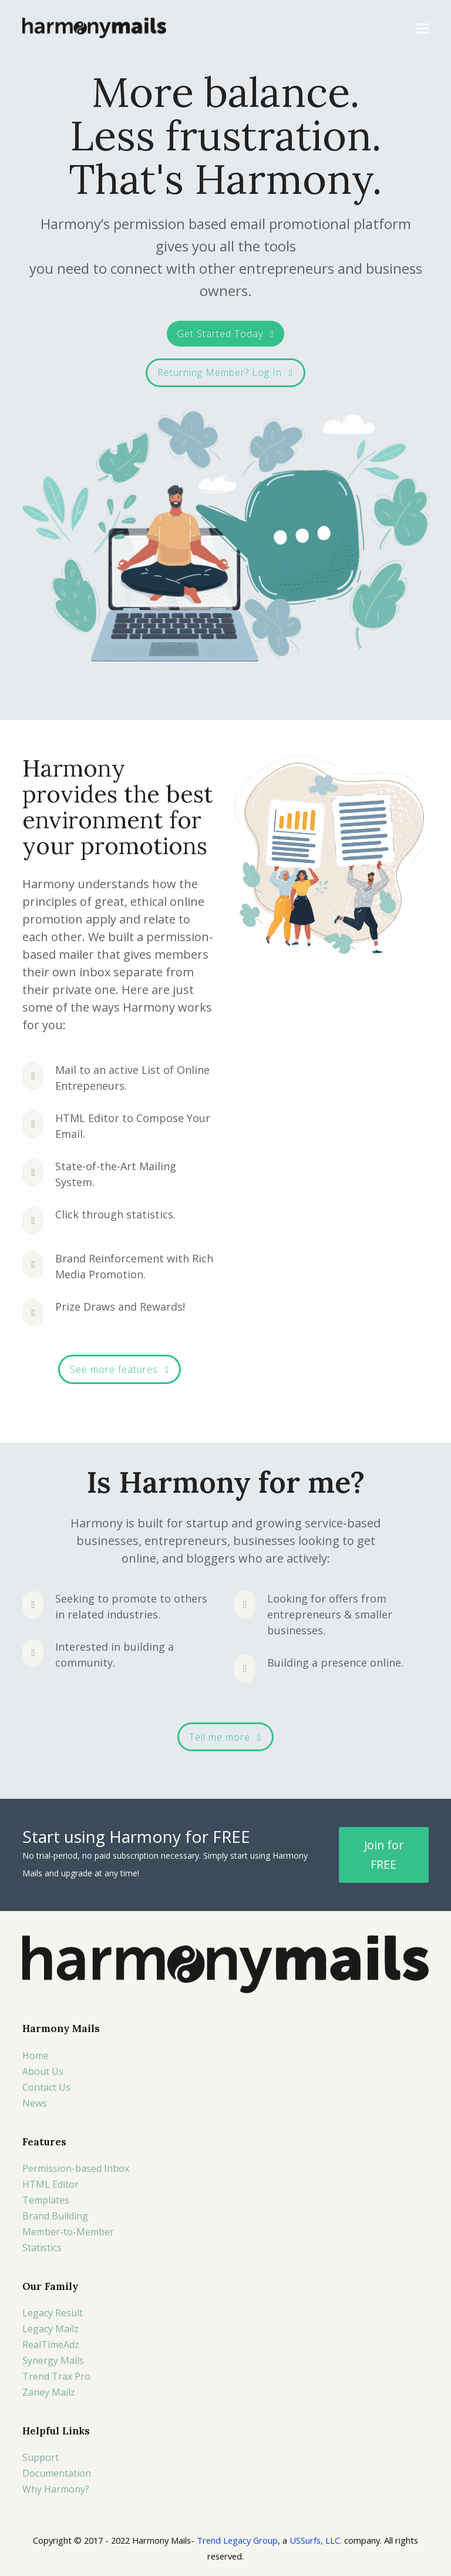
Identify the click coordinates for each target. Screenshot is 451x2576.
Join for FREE (383, 1854)
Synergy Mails (53, 2360)
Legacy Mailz (50, 2328)
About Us (42, 2071)
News (34, 2103)
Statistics (42, 2247)
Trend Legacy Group (237, 2540)
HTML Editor (50, 2184)
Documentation (56, 2473)
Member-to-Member (68, 2231)
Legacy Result (52, 2312)
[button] (422, 27)
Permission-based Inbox (75, 2168)
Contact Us (46, 2087)
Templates (45, 2200)
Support (40, 2457)
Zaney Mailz (48, 2392)
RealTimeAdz (50, 2344)
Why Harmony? (55, 2489)
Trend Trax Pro (56, 2376)
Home (35, 2055)
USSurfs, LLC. (316, 2540)
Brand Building (55, 2215)
